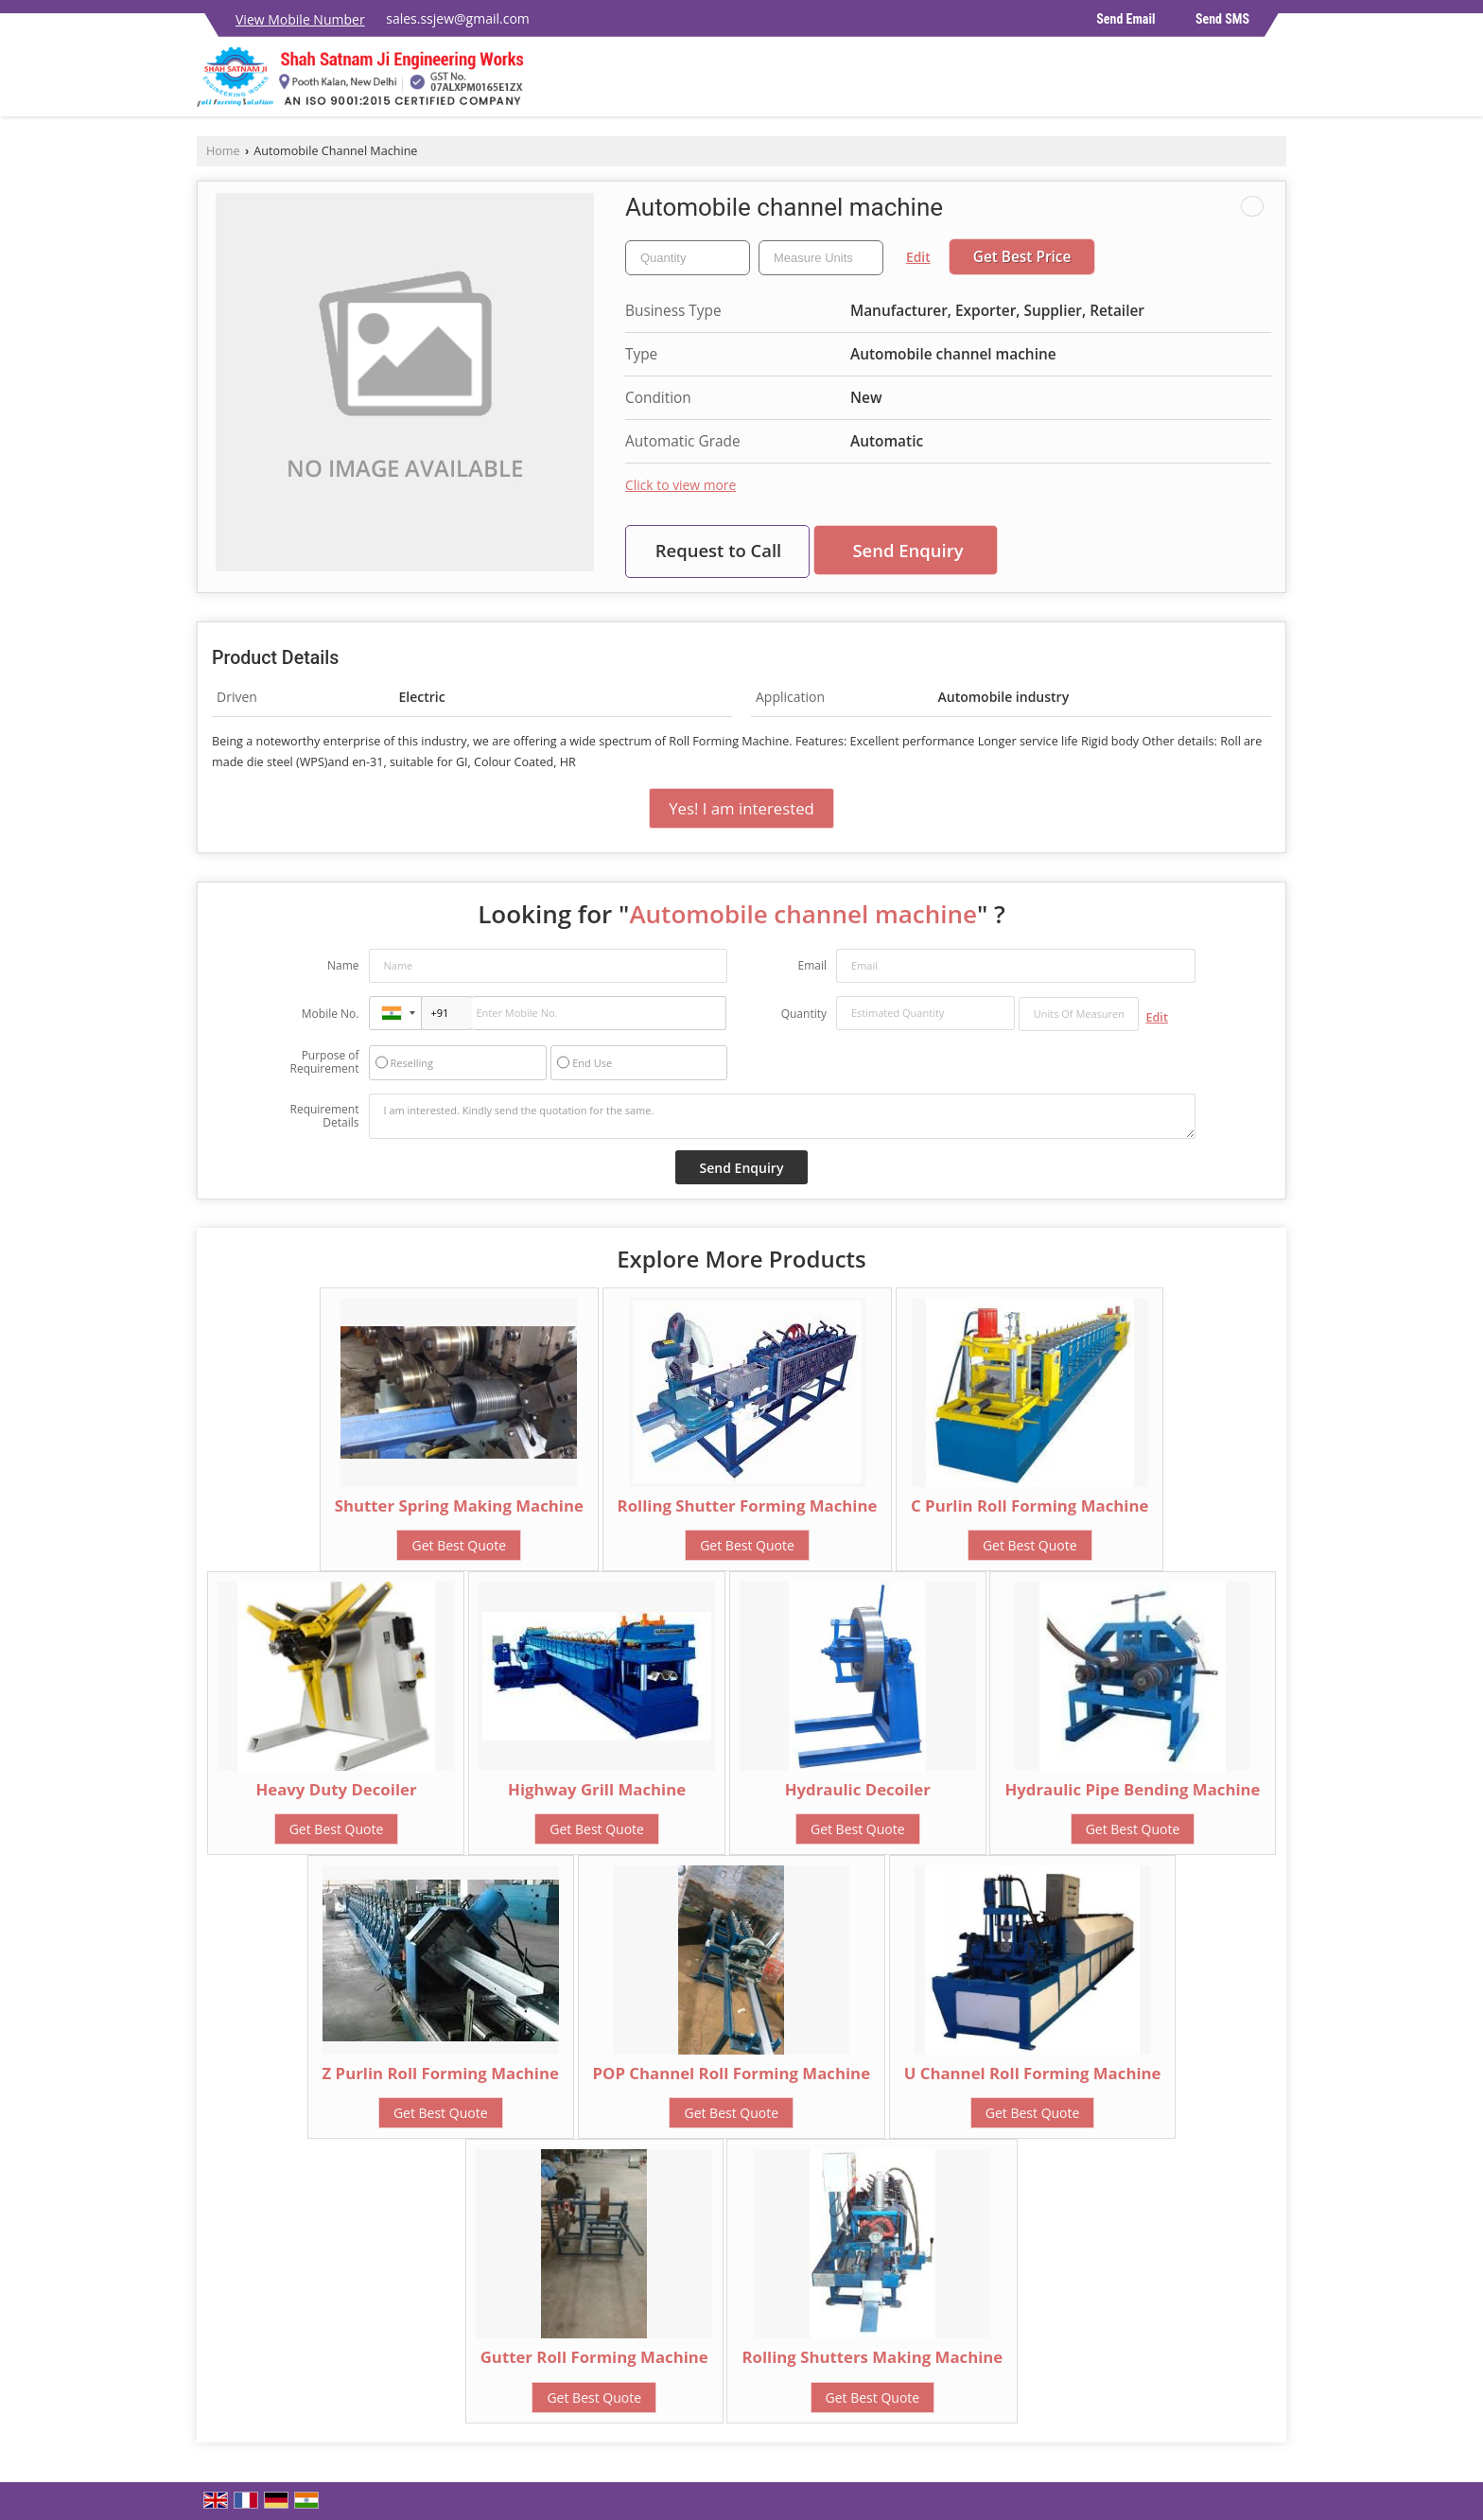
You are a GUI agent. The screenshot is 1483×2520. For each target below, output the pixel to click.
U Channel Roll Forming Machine (1032, 2073)
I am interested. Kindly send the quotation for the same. (782, 1116)
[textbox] (821, 257)
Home (223, 151)
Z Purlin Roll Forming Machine (441, 2073)
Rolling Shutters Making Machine (872, 2357)
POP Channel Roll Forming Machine (732, 2073)
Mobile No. (330, 1014)
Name (343, 965)
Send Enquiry (907, 550)
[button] (300, 19)
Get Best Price (1022, 257)
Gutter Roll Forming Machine (594, 2357)
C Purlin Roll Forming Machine (1029, 1505)
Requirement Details (323, 1116)
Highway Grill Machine (597, 1789)
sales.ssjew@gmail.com (458, 18)
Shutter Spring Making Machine (459, 1505)
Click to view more (680, 485)
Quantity (804, 1014)
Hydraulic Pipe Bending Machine (1132, 1789)
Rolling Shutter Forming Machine (748, 1505)
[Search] (1274, 81)
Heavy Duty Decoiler (335, 1789)
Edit (918, 257)
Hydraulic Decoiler (858, 1789)
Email (812, 965)
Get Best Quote (458, 1545)
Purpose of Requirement (323, 1062)
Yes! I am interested (741, 808)
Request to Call (718, 550)
